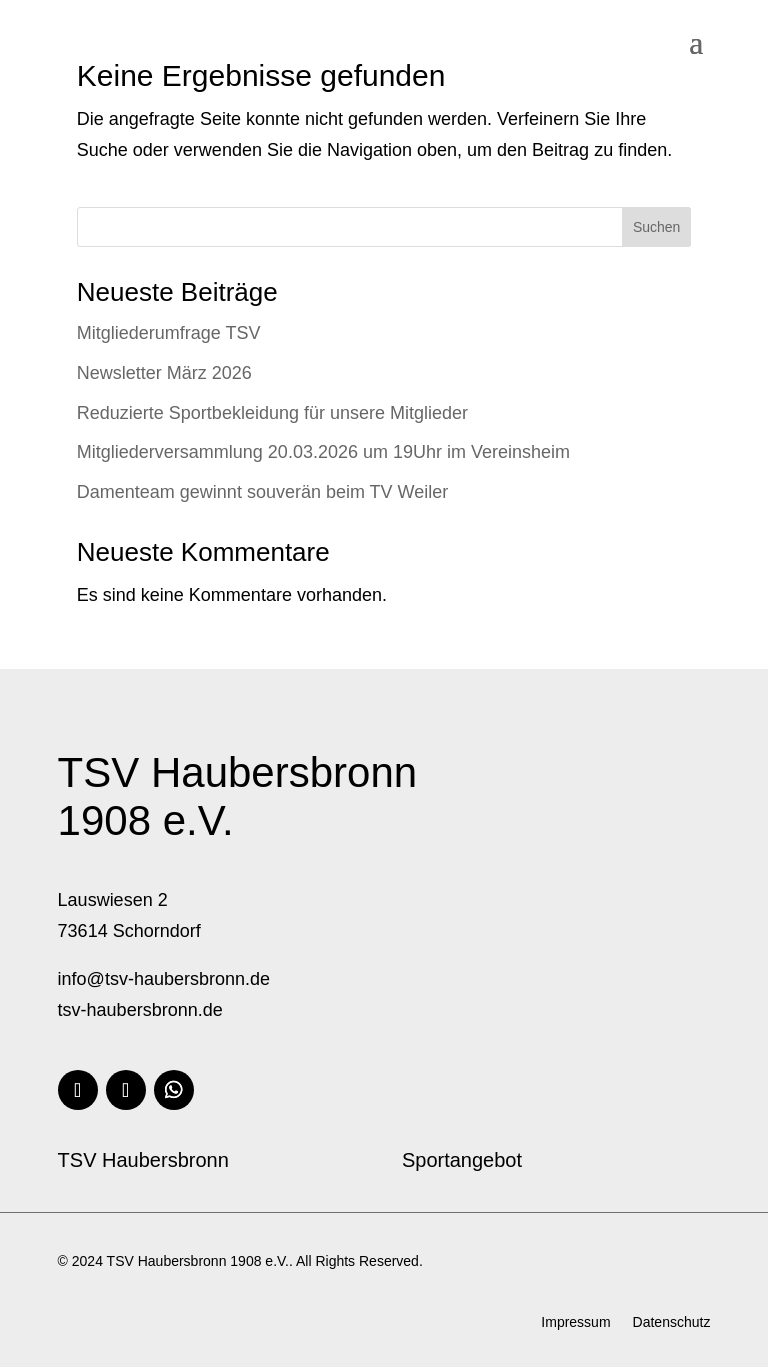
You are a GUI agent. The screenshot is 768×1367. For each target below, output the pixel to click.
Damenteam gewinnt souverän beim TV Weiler (263, 492)
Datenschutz (672, 1322)
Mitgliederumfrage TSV (169, 333)
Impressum (575, 1322)
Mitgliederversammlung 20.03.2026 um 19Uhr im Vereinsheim (323, 452)
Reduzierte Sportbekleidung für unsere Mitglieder (272, 413)
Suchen (656, 227)
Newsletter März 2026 (164, 373)
